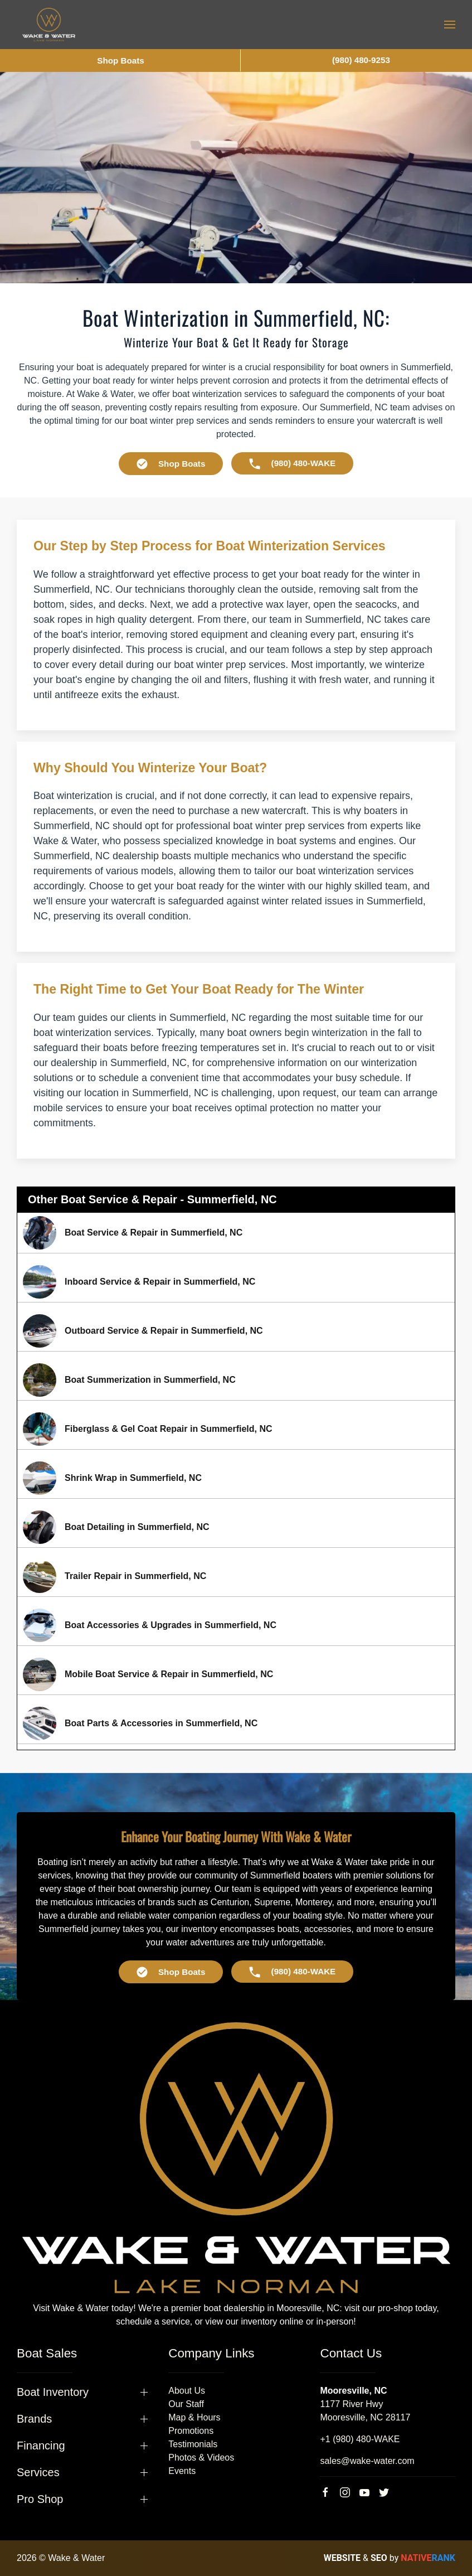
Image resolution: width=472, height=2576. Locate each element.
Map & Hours (194, 2417)
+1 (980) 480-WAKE (360, 2439)
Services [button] (38, 2472)
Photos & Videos (201, 2457)
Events (182, 2471)
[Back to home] (49, 24)
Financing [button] (41, 2445)
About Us (186, 2390)
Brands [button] (34, 2419)
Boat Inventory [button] (53, 2392)
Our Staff (186, 2404)
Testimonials (192, 2444)
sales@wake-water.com (367, 2461)
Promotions (190, 2430)
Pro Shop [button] (40, 2499)
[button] (449, 24)
